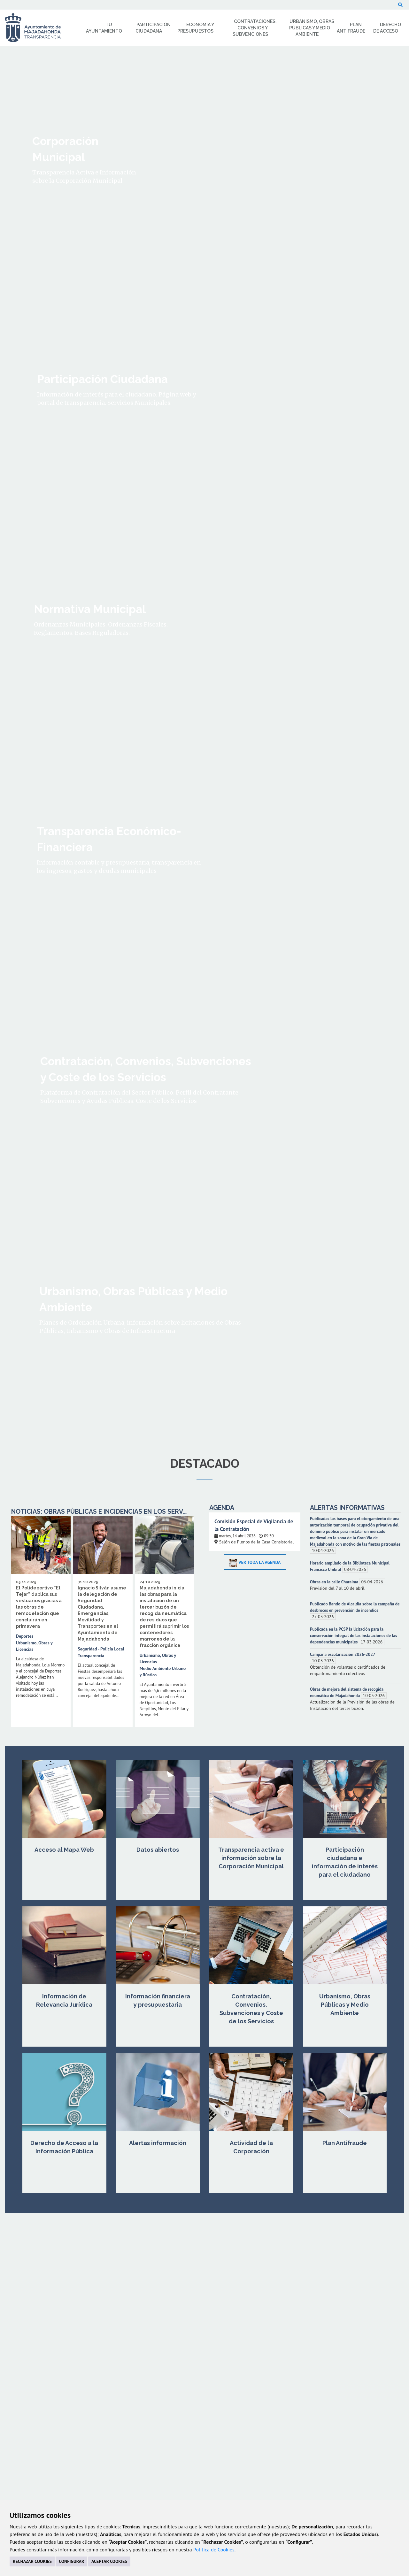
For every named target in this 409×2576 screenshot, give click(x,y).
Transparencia (91, 1655)
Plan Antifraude (344, 2143)
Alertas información (157, 2143)
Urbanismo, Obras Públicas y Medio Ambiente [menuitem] (312, 28)
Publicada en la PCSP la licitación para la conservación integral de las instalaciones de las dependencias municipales (353, 1635)
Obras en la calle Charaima (334, 1582)
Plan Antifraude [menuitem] (351, 28)
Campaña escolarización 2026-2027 (342, 1654)
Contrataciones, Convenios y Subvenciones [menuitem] (254, 28)
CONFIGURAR (71, 2561)
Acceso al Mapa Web (64, 1849)
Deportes (24, 1636)
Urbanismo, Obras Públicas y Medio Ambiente (344, 2004)
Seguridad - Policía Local (101, 1649)
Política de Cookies (214, 2549)
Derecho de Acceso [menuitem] (387, 28)
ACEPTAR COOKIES (109, 2561)
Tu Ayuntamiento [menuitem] (104, 28)
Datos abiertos (157, 1849)
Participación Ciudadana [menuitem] (153, 28)
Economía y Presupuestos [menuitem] (195, 28)
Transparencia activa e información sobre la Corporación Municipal (251, 1858)
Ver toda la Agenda (255, 1562)
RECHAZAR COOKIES (32, 2561)
